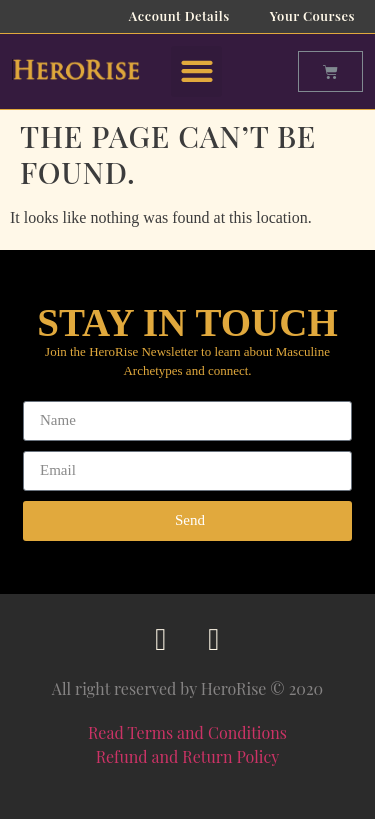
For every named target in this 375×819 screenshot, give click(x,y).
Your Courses (312, 15)
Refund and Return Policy (188, 756)
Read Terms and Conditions (187, 732)
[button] (196, 71)
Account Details (179, 15)
